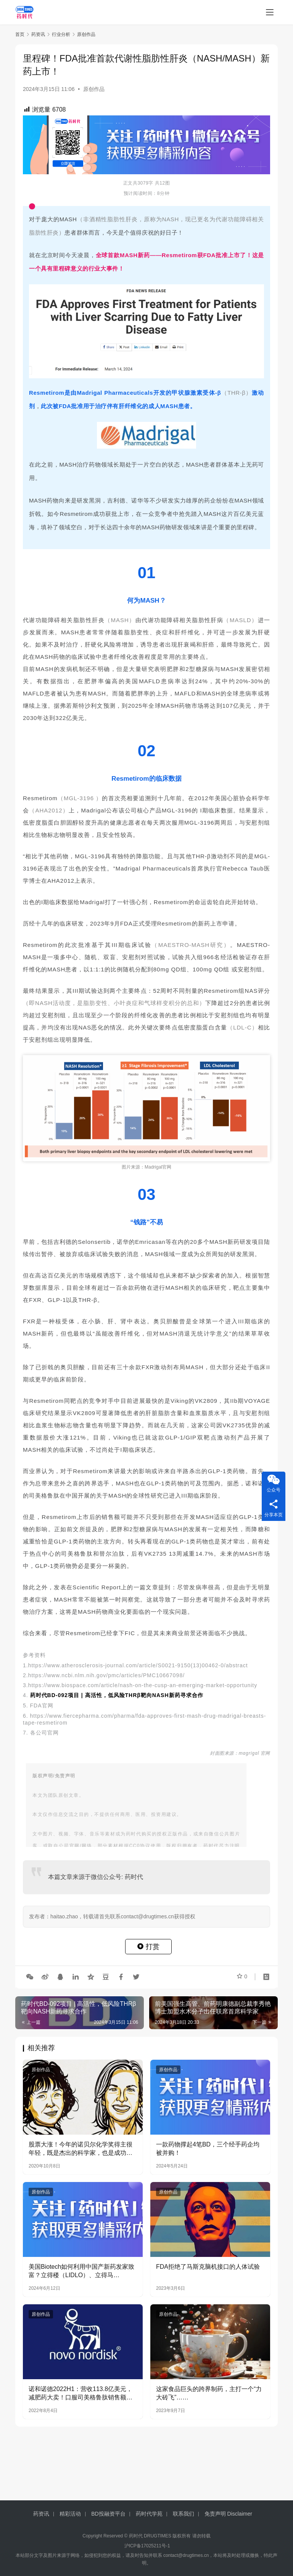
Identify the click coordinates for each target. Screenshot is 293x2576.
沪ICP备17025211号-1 (147, 2545)
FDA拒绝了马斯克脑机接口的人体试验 (208, 2266)
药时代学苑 (149, 2514)
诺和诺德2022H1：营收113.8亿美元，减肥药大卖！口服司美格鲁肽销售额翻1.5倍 (80, 2394)
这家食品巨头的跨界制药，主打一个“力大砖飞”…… (209, 2393)
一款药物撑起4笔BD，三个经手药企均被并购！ (207, 2148)
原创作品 (94, 89)
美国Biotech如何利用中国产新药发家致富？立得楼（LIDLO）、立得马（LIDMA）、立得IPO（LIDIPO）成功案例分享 (81, 2271)
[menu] (270, 12)
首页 (19, 34)
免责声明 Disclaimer (228, 2514)
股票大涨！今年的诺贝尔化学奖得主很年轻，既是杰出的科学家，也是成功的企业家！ (80, 2149)
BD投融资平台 (108, 2514)
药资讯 (41, 2514)
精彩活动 (70, 2514)
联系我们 (183, 2514)
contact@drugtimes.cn (186, 2555)
